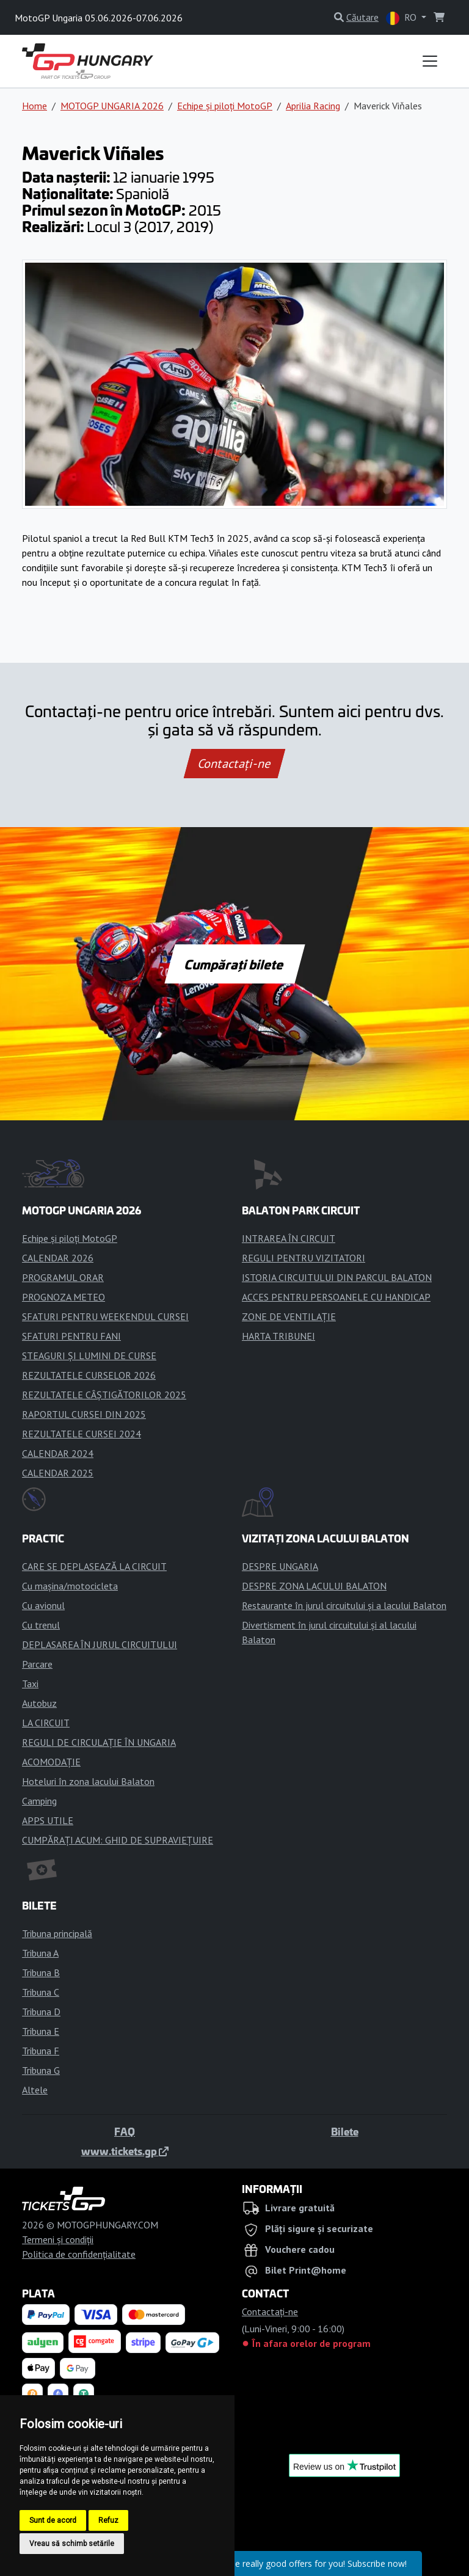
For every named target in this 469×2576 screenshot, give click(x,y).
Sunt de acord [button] (52, 2520)
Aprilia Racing (313, 106)
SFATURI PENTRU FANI (71, 1336)
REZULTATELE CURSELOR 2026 (89, 1375)
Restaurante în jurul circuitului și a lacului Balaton (344, 1605)
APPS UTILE (47, 1820)
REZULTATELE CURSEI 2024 (81, 1434)
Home (34, 106)
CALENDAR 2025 (57, 1473)
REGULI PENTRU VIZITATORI (303, 1258)
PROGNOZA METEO (63, 1297)
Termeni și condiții (57, 2239)
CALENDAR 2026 (57, 1258)
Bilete (344, 2131)
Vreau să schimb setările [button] (71, 2543)
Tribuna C (40, 1992)
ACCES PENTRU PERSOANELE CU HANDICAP (336, 1297)
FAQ (124, 2131)
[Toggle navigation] (430, 61)
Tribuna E (40, 2031)
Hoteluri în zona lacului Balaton (88, 1781)
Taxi (30, 1683)
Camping (39, 1801)
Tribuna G (41, 2070)
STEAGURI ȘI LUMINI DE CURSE (89, 1355)
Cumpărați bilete (235, 964)
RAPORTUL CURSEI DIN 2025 (84, 1414)
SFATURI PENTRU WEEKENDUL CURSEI (105, 1316)
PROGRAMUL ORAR (63, 1277)
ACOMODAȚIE (51, 1762)
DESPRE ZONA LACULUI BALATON (314, 1586)
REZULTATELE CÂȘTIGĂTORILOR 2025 (104, 1394)
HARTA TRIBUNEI (278, 1336)
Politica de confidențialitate (79, 2254)
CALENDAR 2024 (57, 1453)
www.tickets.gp (125, 2151)
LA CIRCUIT (46, 1723)
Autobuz (39, 1703)
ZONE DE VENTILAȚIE (289, 1316)
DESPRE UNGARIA (280, 1566)
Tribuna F (40, 2051)
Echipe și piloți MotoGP (224, 106)
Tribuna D (41, 2011)
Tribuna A (40, 1953)
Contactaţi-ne (234, 764)
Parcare (37, 1664)
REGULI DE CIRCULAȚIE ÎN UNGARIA (99, 1742)
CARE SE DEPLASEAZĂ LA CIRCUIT (94, 1566)
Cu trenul (41, 1625)
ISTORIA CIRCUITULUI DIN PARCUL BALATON (337, 1277)
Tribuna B (41, 1972)
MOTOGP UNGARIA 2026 (112, 106)
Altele (35, 2090)
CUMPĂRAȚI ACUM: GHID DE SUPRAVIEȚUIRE (117, 1840)
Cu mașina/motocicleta (70, 1586)
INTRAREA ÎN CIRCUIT (288, 1238)
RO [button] (402, 18)
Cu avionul (43, 1605)
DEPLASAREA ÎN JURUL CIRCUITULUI (99, 1644)
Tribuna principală (57, 1933)
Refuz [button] (108, 2520)
